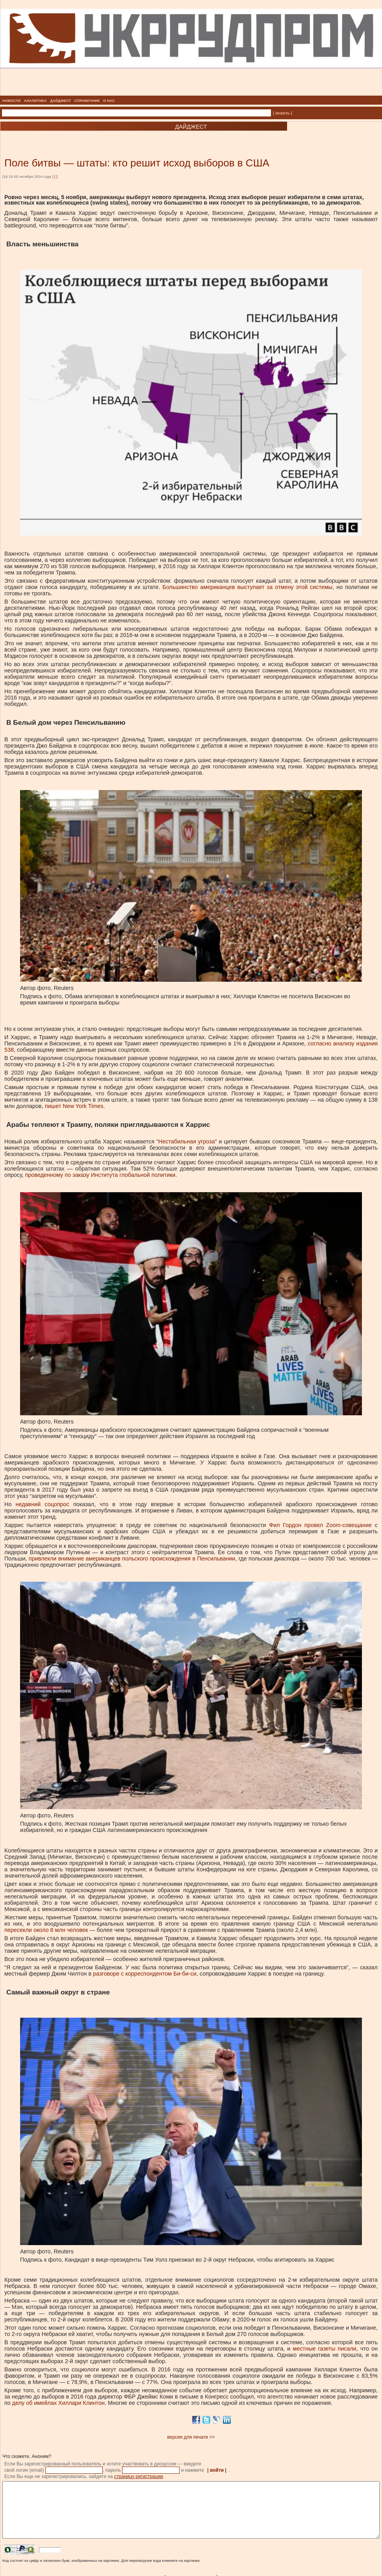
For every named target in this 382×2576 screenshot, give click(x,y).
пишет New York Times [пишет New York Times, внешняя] (74, 1106)
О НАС (109, 101)
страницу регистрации (138, 2476)
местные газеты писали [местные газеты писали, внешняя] (324, 2348)
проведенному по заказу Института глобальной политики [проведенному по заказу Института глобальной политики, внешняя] (100, 1175)
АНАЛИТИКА (35, 101)
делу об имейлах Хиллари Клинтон (58, 2403)
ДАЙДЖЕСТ (60, 101)
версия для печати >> (191, 2437)
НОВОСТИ (11, 101)
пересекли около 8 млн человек (46, 1930)
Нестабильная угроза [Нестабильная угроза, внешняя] (186, 1141)
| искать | (282, 113)
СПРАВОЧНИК (87, 101)
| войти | (216, 2470)
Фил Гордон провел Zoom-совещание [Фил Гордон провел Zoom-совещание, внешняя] (320, 1525)
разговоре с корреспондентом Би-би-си (145, 1973)
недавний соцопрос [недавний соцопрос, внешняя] (42, 1504)
